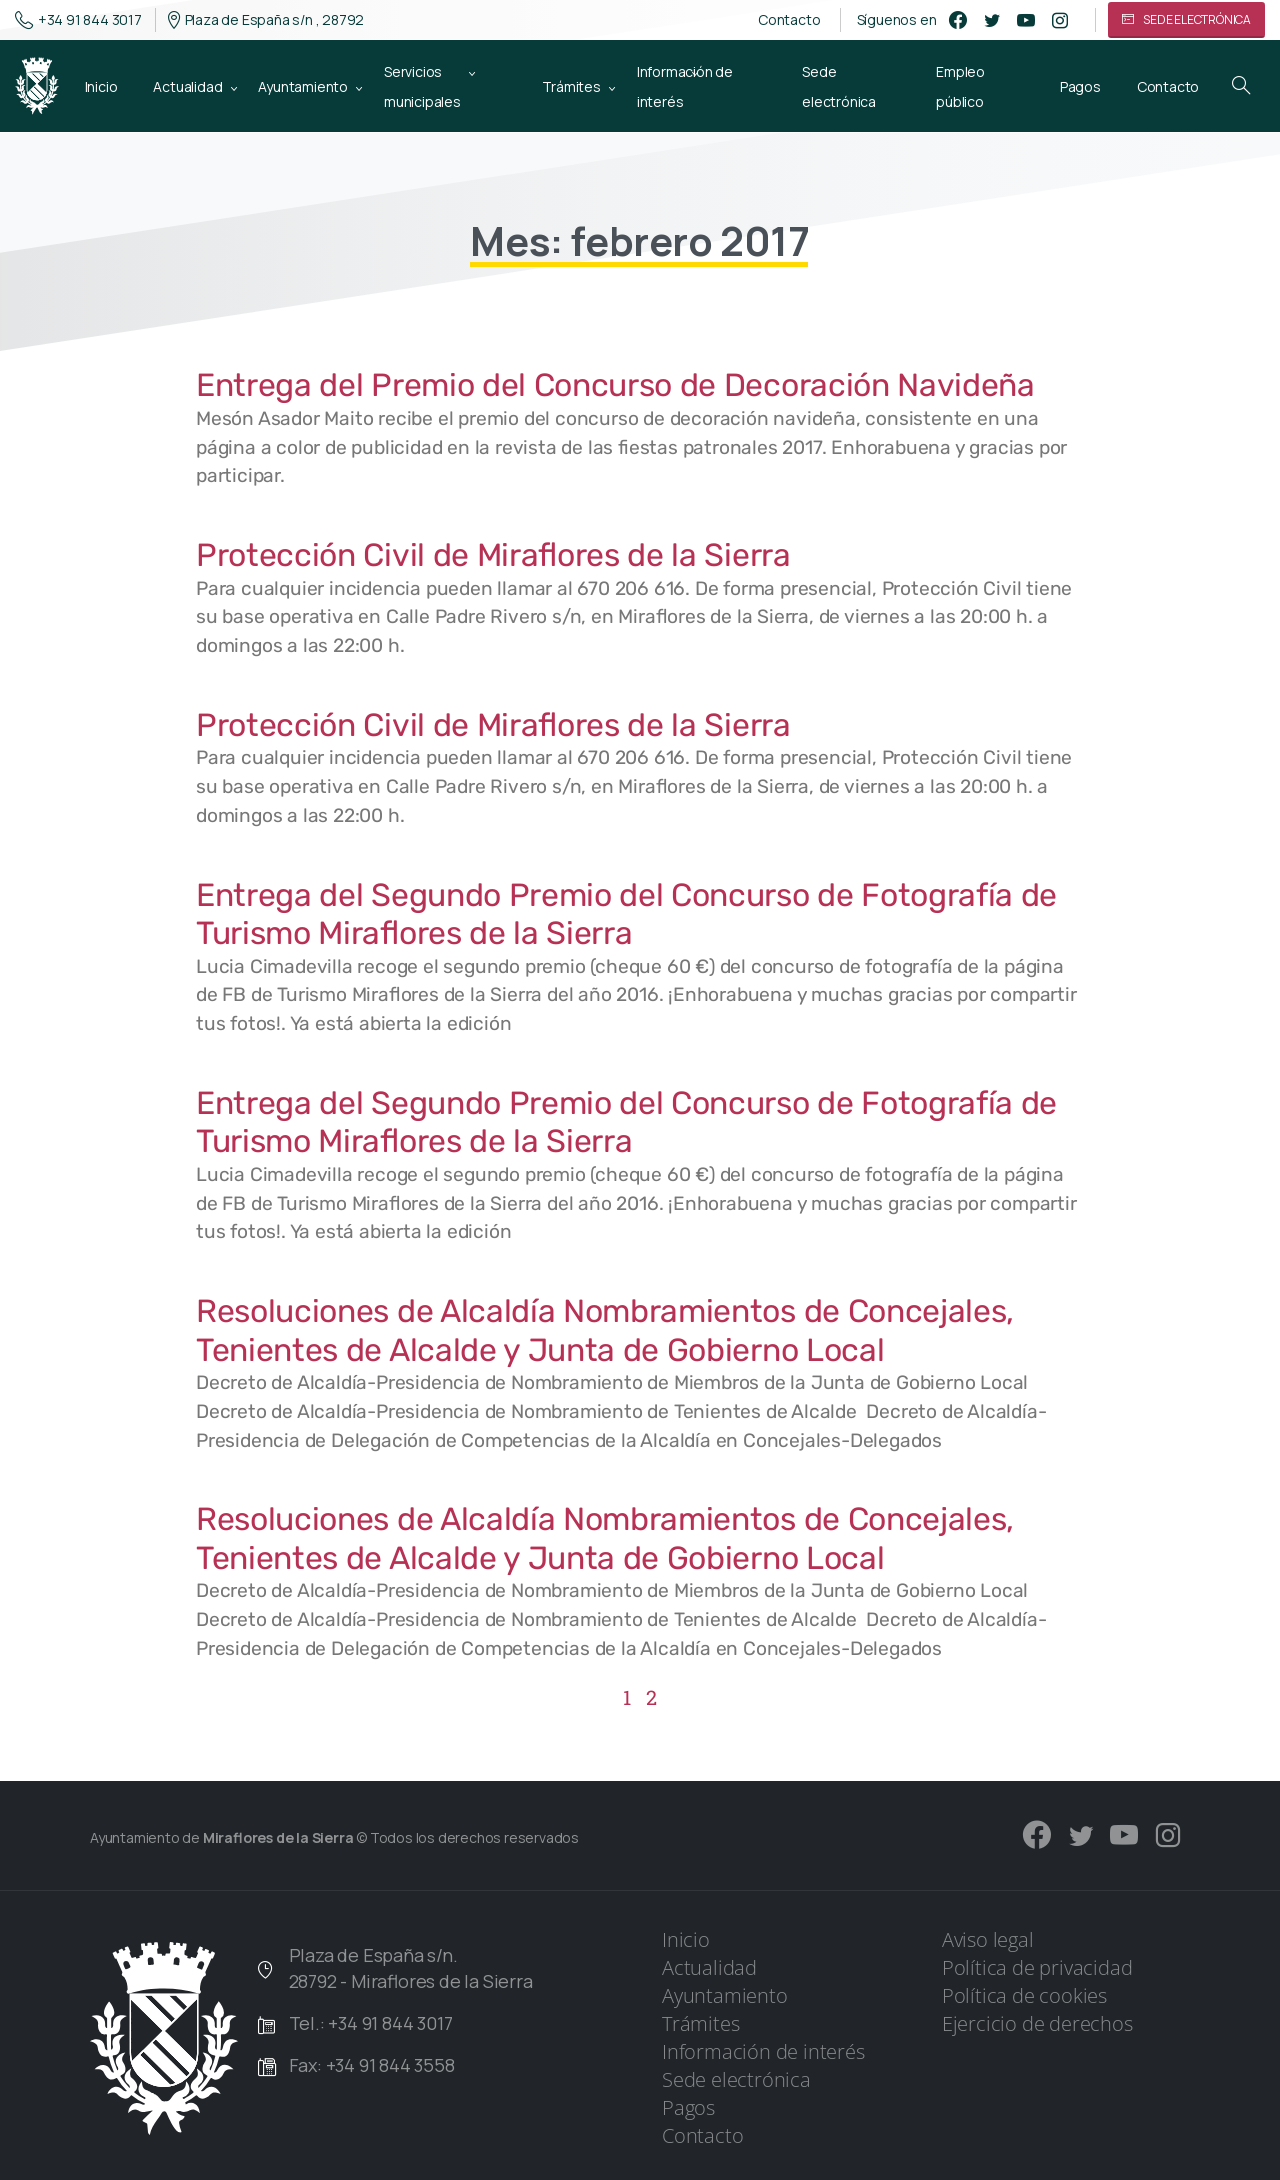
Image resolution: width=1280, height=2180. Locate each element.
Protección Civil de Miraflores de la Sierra (493, 555)
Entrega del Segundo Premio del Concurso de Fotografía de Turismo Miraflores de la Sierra (626, 914)
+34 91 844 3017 (78, 20)
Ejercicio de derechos (1037, 2023)
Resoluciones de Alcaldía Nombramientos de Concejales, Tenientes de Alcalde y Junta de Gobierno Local (605, 1330)
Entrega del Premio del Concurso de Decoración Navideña (615, 385)
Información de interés (763, 2051)
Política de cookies (1024, 1995)
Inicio (686, 1939)
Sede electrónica (736, 2079)
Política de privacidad (1037, 1967)
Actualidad (709, 1967)
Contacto (789, 20)
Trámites (700, 2023)
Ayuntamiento (725, 1995)
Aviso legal (988, 1939)
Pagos (688, 2107)
